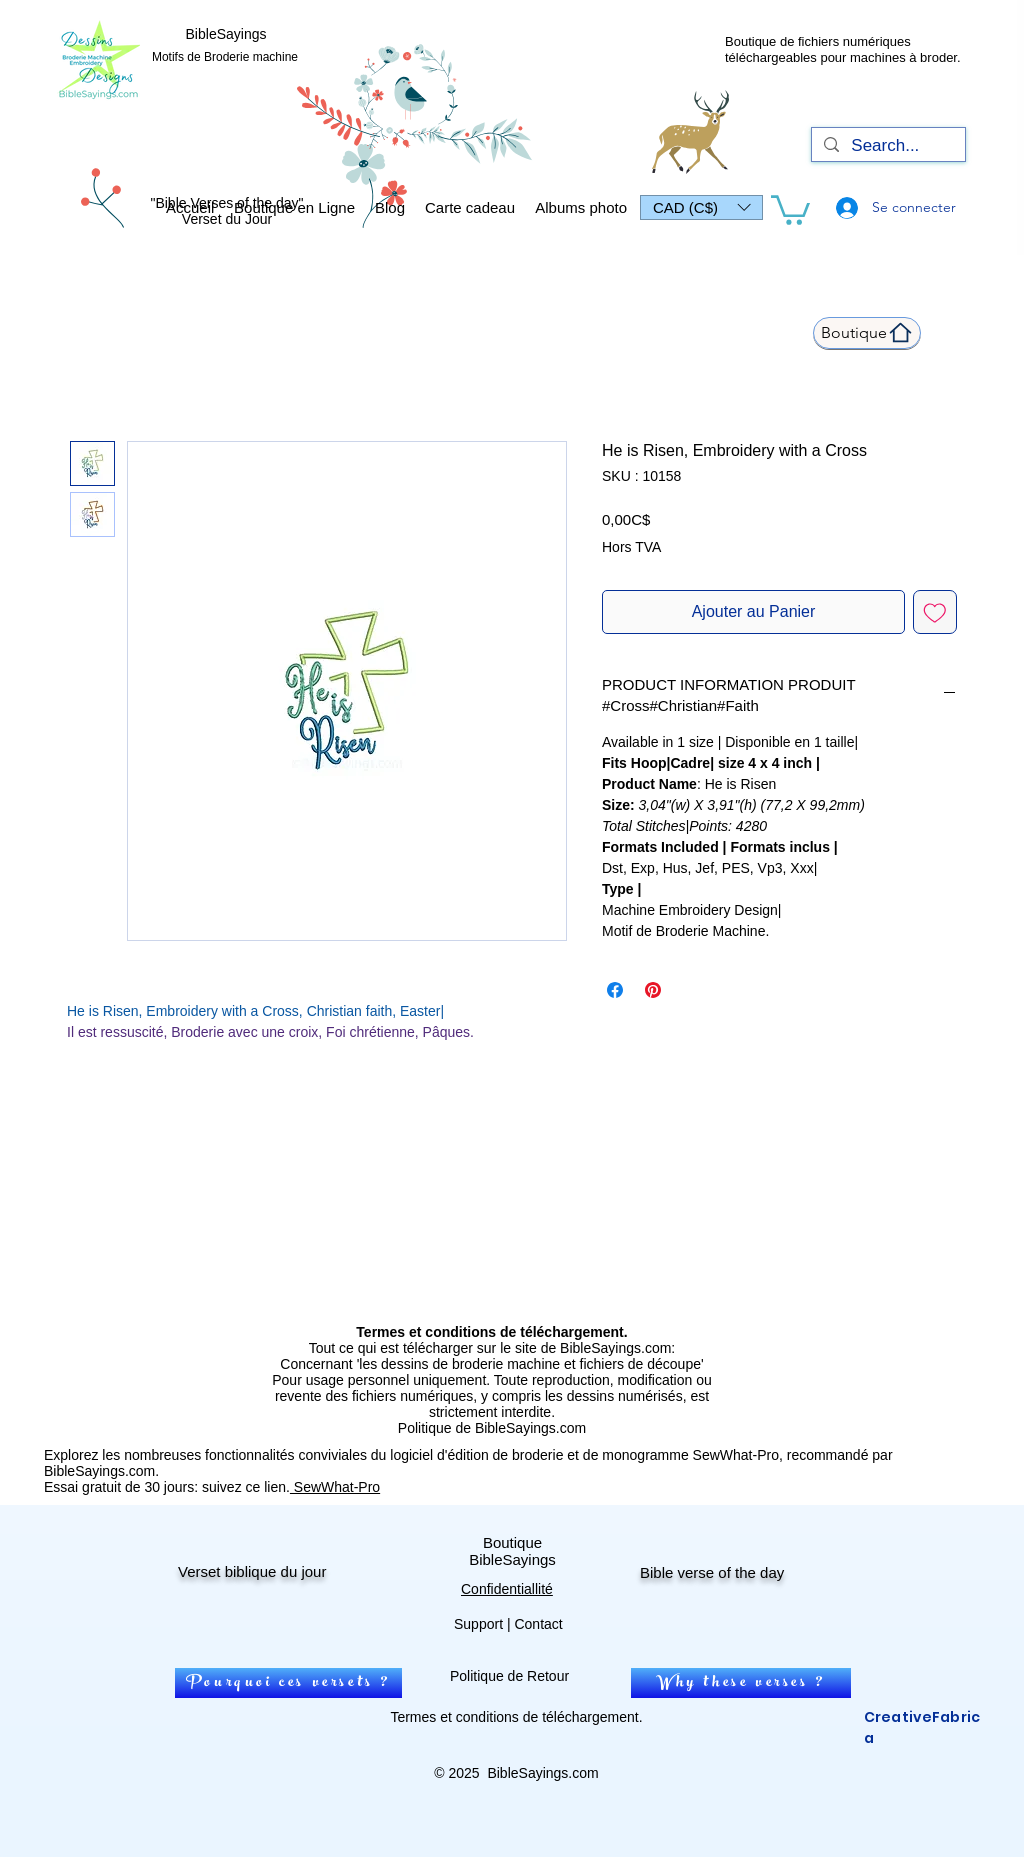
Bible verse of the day (712, 1572)
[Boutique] (867, 333)
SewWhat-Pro (335, 1487)
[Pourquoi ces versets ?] (288, 1683)
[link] (790, 208)
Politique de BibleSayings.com (492, 1428)
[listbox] (701, 207)
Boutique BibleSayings (512, 1551)
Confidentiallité (507, 1589)
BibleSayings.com (542, 1773)
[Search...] (887, 146)
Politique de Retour (509, 1676)
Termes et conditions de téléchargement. (516, 1717)
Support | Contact (508, 1624)
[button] (701, 207)
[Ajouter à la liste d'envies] (935, 612)
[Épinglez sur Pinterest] (653, 990)
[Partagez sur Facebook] (615, 990)
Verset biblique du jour (252, 1571)
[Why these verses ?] (741, 1683)
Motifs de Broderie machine (225, 57)
